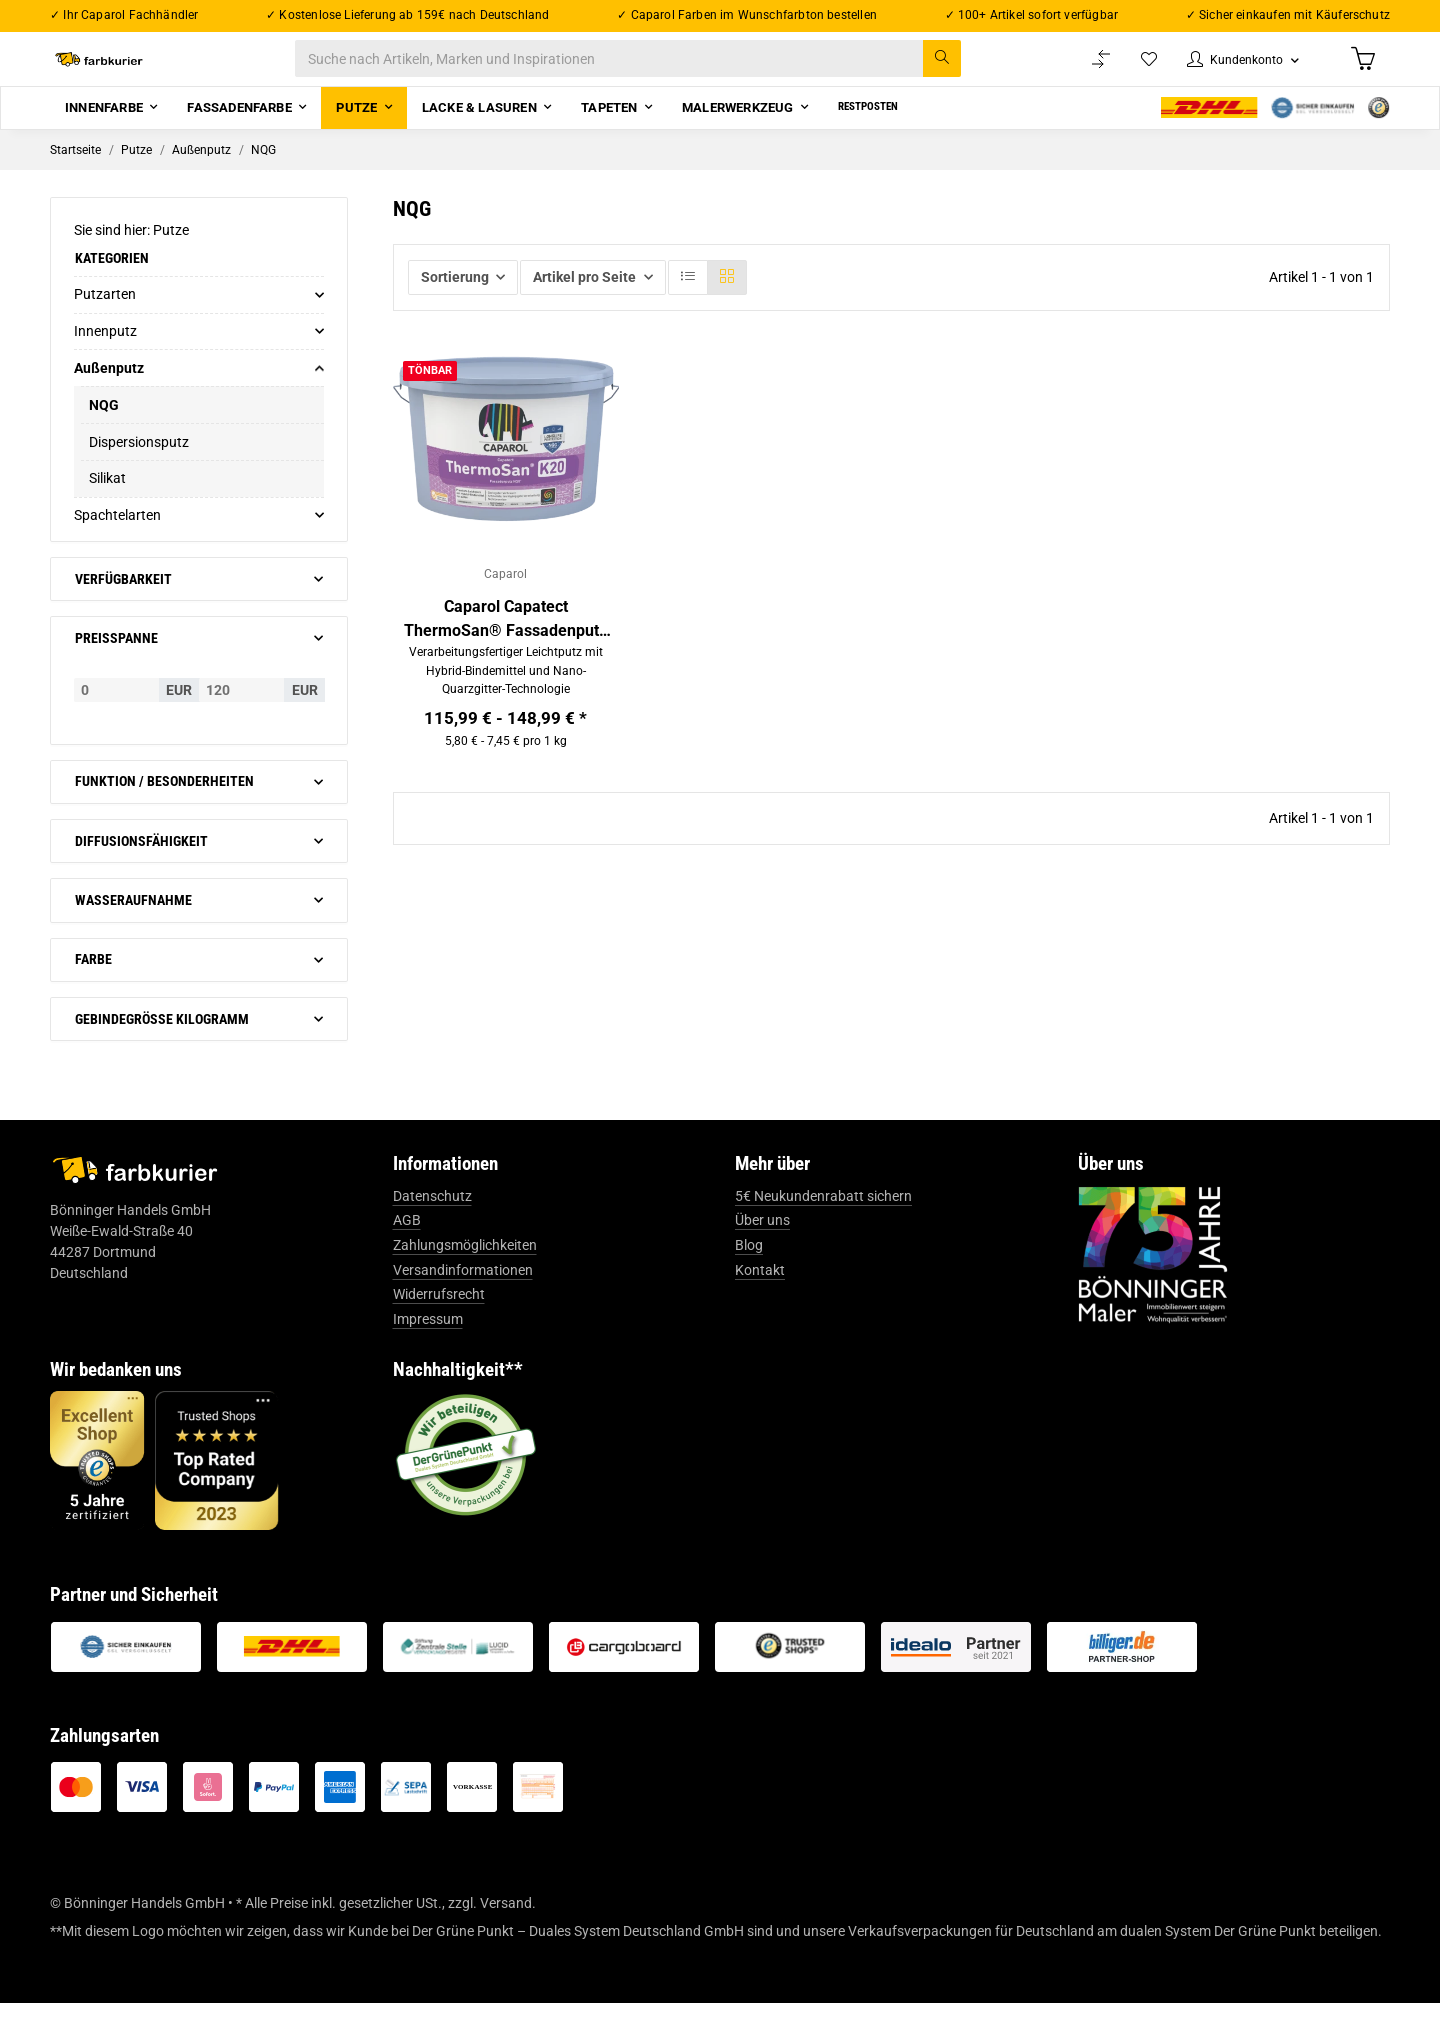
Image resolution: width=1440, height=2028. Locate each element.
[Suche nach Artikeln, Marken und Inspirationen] (648, 71)
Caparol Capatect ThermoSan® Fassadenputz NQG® (505, 648)
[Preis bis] (241, 716)
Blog (749, 1270)
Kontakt (760, 1295)
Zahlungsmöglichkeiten (465, 1270)
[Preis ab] (116, 716)
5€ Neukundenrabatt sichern (823, 1221)
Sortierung (455, 302)
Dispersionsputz (139, 467)
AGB (407, 1246)
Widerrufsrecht (439, 1319)
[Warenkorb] (1361, 71)
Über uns (762, 1246)
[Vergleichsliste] (1081, 71)
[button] (1232, 71)
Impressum (428, 1344)
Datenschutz (432, 1221)
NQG (104, 430)
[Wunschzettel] (1130, 71)
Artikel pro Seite (584, 302)
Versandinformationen (463, 1295)
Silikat (107, 504)
